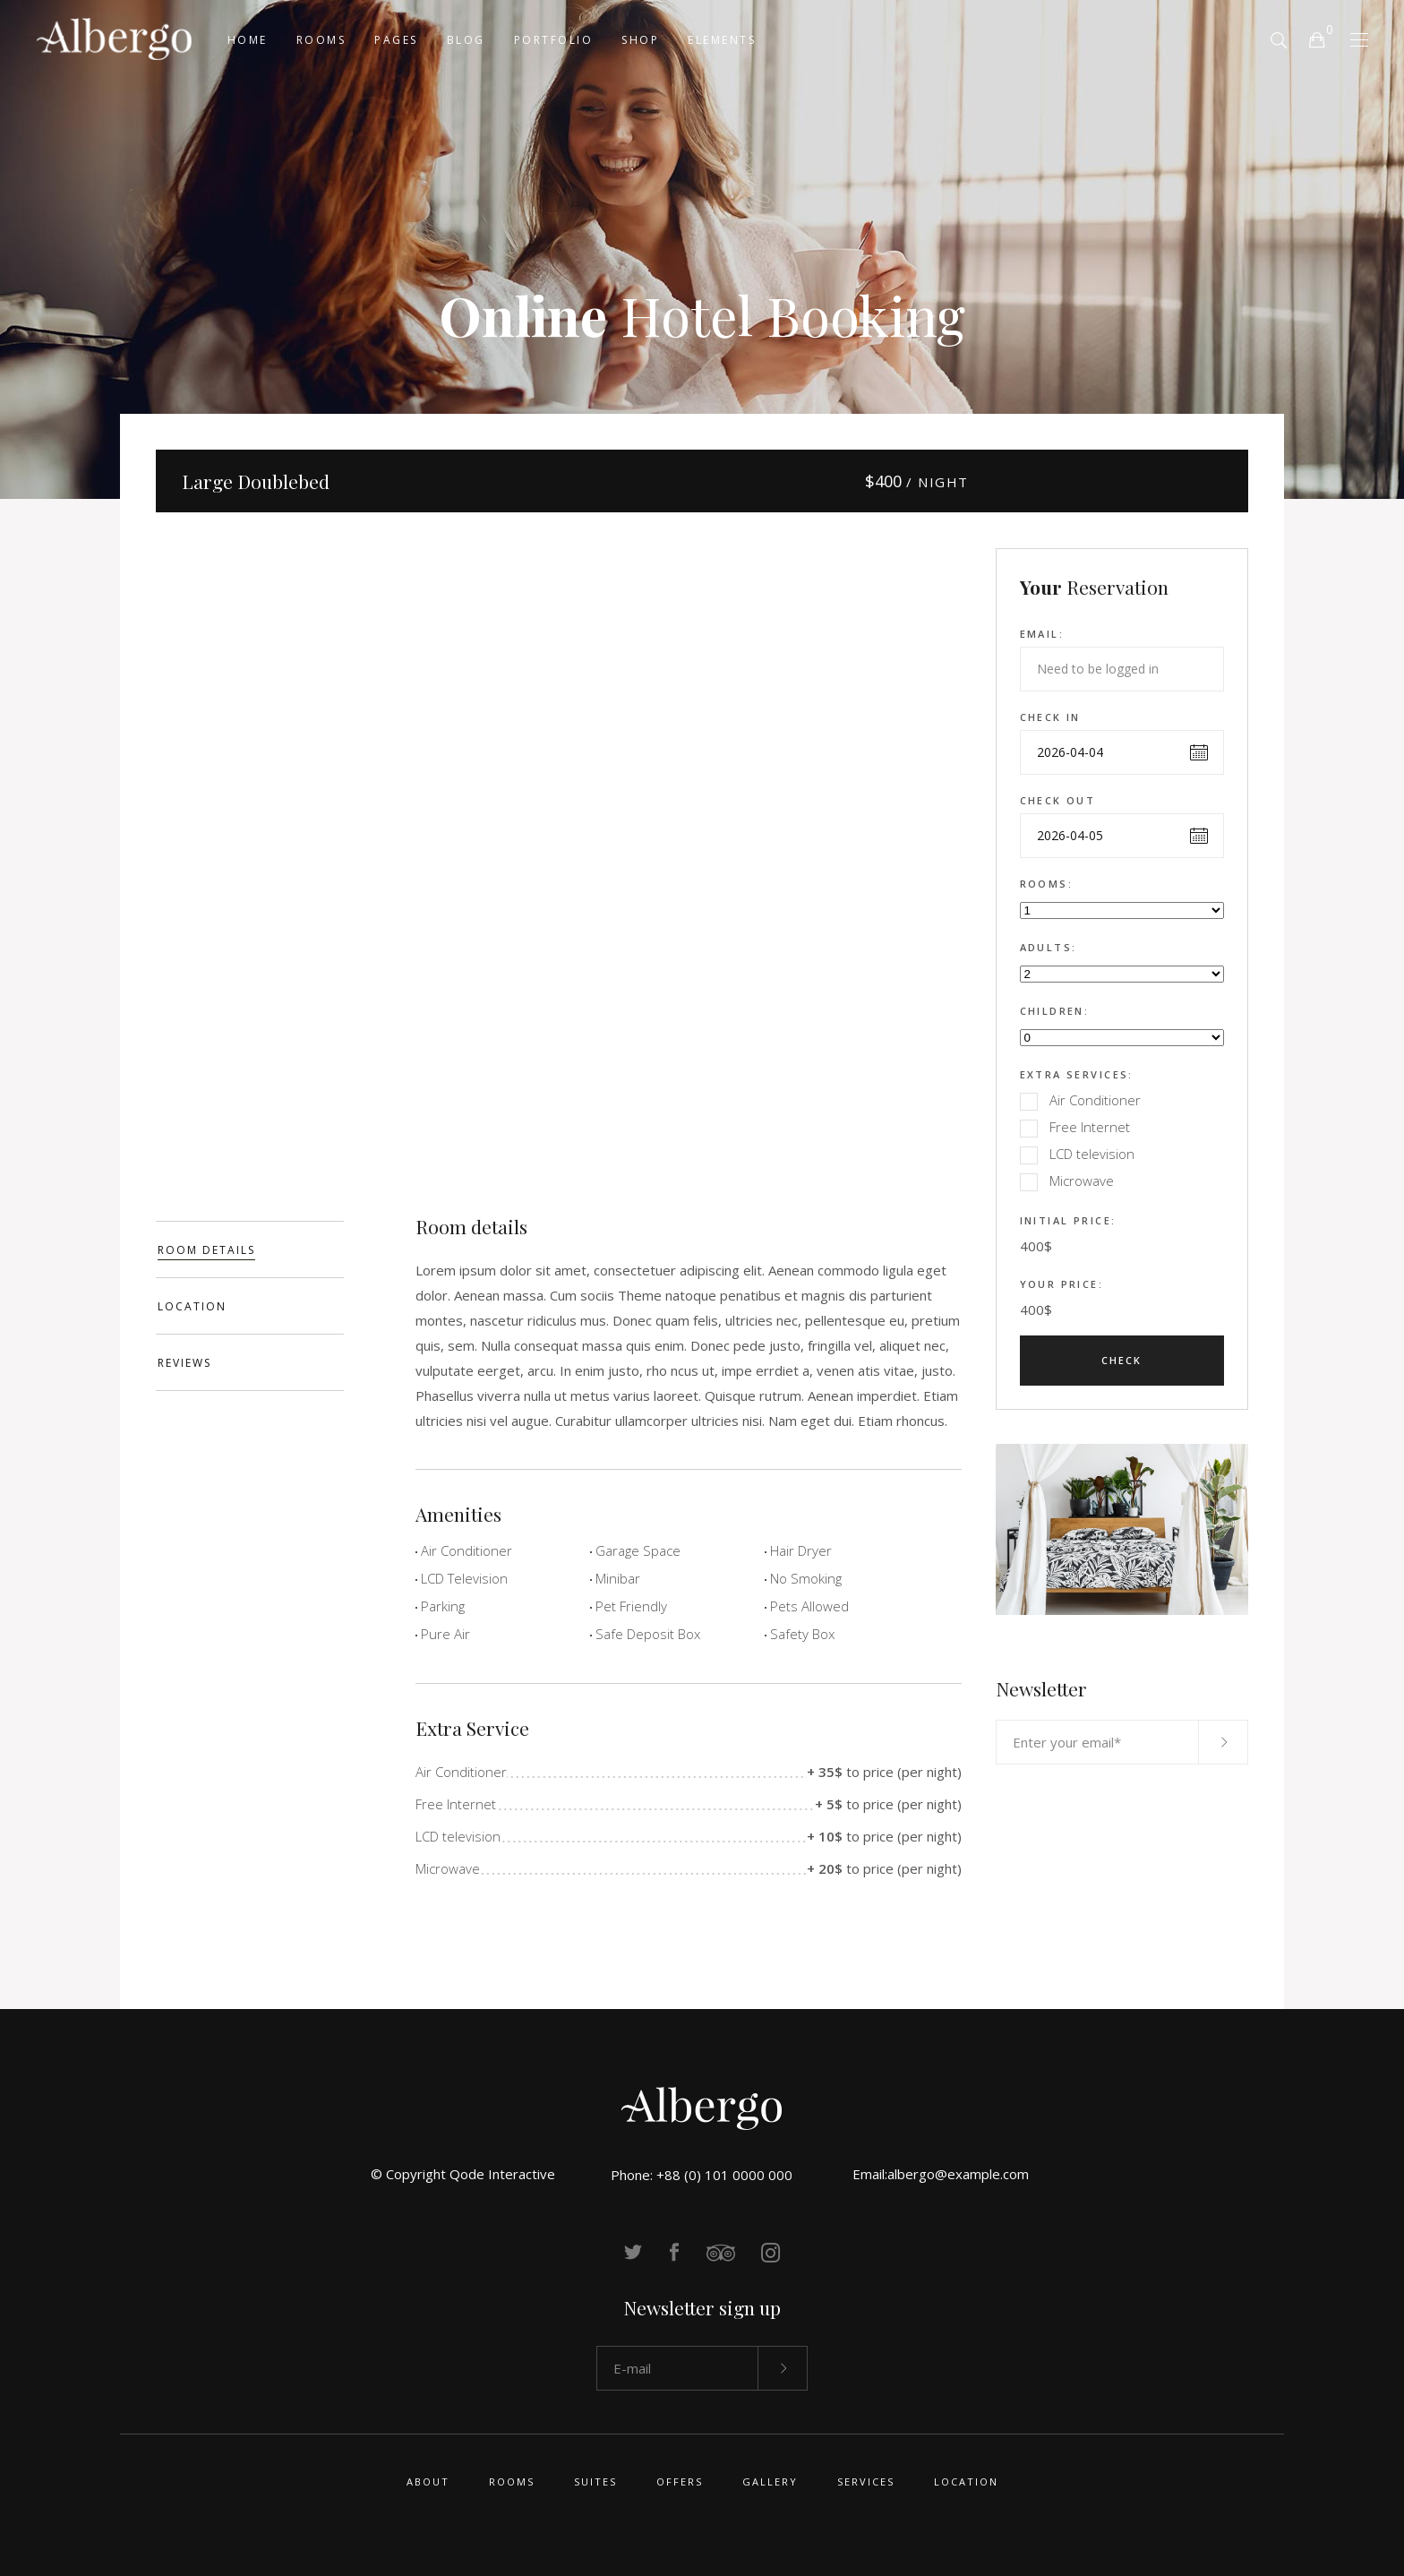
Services (866, 2481)
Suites (595, 2481)
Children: (1055, 1011)
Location (966, 2481)
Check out (1058, 800)
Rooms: (1047, 883)
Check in (1050, 717)
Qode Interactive (502, 2174)
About (428, 2481)
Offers (679, 2481)
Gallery (770, 2481)
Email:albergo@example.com (940, 2174)
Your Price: (1062, 1284)
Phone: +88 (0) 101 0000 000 (701, 2175)
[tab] (250, 1249)
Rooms (512, 2481)
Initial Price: (1068, 1220)
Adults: (1048, 947)
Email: (1042, 633)
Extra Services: (1077, 1074)
